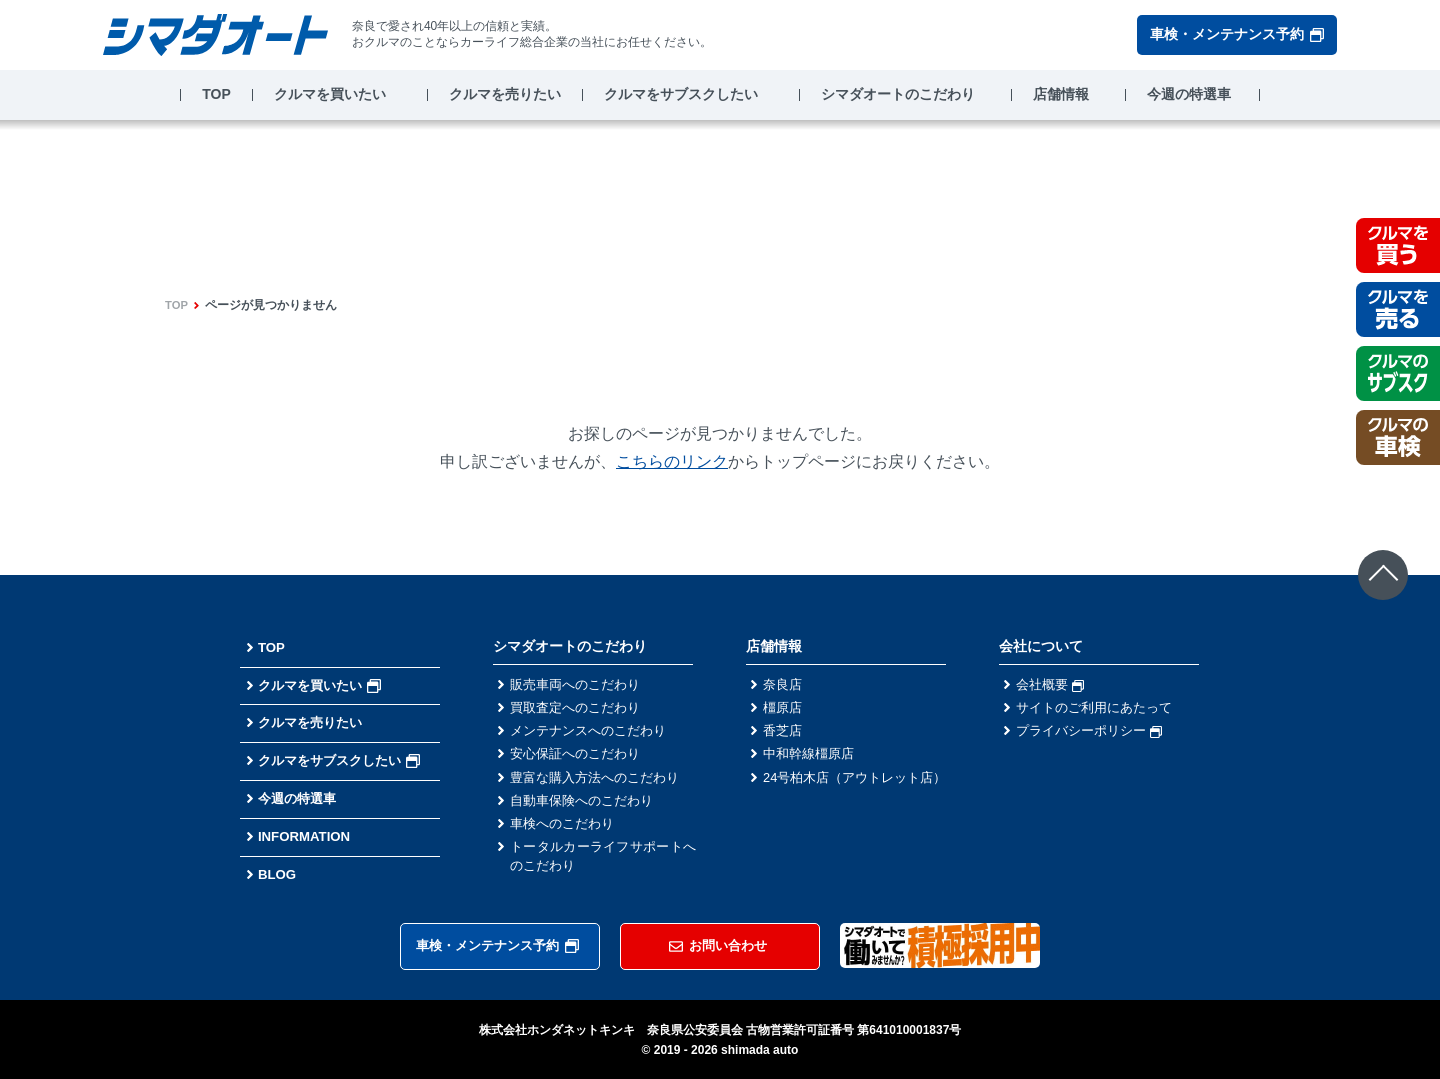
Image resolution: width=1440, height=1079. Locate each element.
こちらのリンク (672, 461)
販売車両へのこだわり (580, 685)
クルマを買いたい (330, 94)
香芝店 (784, 735)
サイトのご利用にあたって (1100, 710)
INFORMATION (307, 836)
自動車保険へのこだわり (587, 810)
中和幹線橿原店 (812, 760)
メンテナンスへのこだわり (594, 735)
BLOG (278, 874)
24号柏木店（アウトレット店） (856, 795)
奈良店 (784, 685)
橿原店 (784, 710)
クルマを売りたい (505, 94)
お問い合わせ (718, 945)
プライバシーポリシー (1094, 735)
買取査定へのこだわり (580, 710)
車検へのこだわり (566, 835)
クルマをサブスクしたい (681, 94)
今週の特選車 (1189, 94)
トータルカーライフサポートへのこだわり (603, 870)
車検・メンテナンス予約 (1237, 34)
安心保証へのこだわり (580, 760)
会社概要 (1052, 685)
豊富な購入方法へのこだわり (601, 785)
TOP (216, 94)
